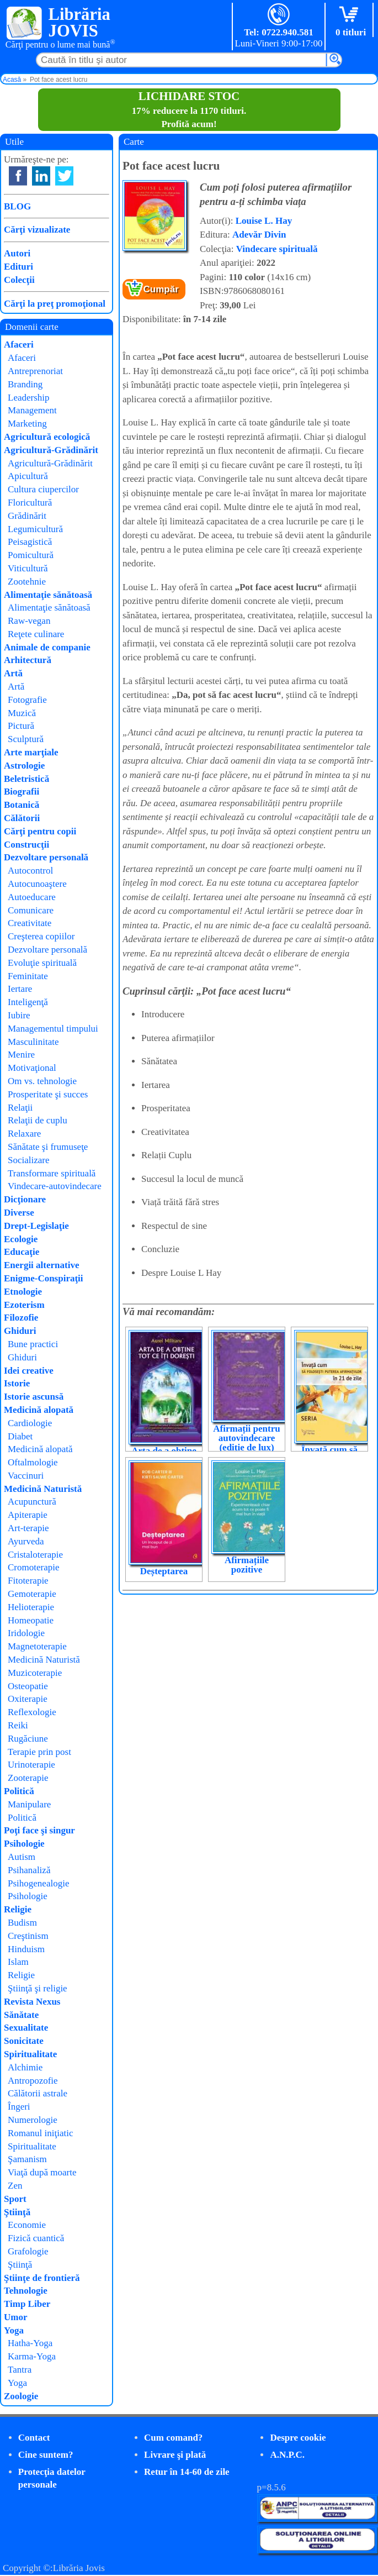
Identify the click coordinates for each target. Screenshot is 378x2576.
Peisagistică (30, 542)
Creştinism (28, 1936)
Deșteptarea (164, 1571)
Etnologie (23, 1291)
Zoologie (21, 2396)
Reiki (18, 1725)
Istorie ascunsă (33, 1396)
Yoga (14, 2330)
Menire (21, 1054)
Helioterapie (31, 1607)
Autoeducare (32, 897)
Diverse (19, 1212)
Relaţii (20, 1107)
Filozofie (21, 1317)
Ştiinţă (17, 2212)
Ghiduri (20, 1331)
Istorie (17, 1383)
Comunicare (31, 910)
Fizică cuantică (36, 2238)
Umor (15, 2317)
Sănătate (21, 2015)
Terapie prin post (39, 1752)
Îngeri (19, 2106)
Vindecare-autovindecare (55, 1186)
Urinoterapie (31, 1764)
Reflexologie (32, 1712)
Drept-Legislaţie (36, 1226)
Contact (34, 2437)
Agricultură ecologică (47, 437)
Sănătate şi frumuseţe (48, 1147)
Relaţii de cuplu (37, 1120)
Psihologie (24, 1843)
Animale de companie (47, 647)
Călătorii (22, 818)
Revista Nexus (32, 2001)
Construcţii (26, 844)
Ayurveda (26, 1541)
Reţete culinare (36, 634)
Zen (15, 2185)
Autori (17, 253)
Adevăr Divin (259, 234)
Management (32, 410)
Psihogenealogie (38, 1883)
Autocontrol (30, 870)
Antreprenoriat (35, 371)
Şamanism (27, 2159)
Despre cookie (298, 2437)
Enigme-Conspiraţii (43, 1278)
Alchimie (25, 2067)
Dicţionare (25, 1199)
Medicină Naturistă (43, 1489)
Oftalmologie (33, 1462)
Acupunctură (32, 1501)
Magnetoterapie (37, 1646)
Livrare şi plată (175, 2454)
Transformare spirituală (51, 1173)
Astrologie (24, 765)
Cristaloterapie (35, 1554)
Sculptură (26, 739)
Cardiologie (30, 1423)
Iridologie (26, 1633)
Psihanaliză (29, 1870)
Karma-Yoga (32, 2356)
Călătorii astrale (37, 2093)
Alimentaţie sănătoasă (48, 595)
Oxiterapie (27, 1699)
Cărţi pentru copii (40, 831)
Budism (22, 1922)
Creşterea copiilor (41, 936)
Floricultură (30, 502)
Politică (19, 1791)
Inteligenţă (28, 1002)
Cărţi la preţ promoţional (54, 303)
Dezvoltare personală (46, 857)
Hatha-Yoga (30, 2343)
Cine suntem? (45, 2454)
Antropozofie (33, 2080)
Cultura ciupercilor (43, 489)
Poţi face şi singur (39, 1830)
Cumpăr (161, 289)
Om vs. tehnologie (42, 1081)
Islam (18, 1962)
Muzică (22, 713)
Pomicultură (31, 555)
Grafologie (28, 2251)
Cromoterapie (33, 1567)
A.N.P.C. (287, 2454)
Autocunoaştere (37, 884)
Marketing (27, 423)
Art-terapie (28, 1528)
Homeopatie (31, 1620)
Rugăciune (28, 1738)
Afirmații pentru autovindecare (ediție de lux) (246, 1438)
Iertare (20, 989)
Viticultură (28, 568)
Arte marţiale (31, 752)
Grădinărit (27, 516)
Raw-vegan (29, 621)
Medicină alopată (38, 1410)
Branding (25, 384)
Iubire (19, 1015)
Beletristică (26, 779)
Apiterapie (27, 1515)
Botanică (21, 805)
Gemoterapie (32, 1594)
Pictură (21, 726)
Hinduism (26, 1949)
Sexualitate (26, 2027)
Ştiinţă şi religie (37, 1988)
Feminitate (28, 976)
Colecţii (19, 280)
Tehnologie (25, 2290)
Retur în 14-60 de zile (187, 2472)
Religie (17, 1909)
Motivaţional (32, 1068)
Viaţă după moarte (42, 2172)
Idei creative (29, 1370)
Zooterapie (28, 1778)
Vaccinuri (26, 1475)
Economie (27, 2225)
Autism (21, 1857)
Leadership (29, 397)
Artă (13, 673)
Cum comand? (173, 2437)
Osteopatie (28, 1686)
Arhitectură (27, 660)
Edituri (18, 266)
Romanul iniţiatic (40, 2133)
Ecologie (21, 1239)
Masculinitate (33, 1042)
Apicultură (28, 476)
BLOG (17, 206)
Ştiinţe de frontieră (42, 2278)
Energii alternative (41, 1265)
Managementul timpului (53, 1028)
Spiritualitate (30, 2054)
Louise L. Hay (264, 220)
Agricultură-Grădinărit (51, 450)
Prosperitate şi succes (48, 1094)
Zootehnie (27, 581)
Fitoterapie (28, 1580)
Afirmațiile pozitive (247, 1565)
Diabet (20, 1436)
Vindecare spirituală (277, 249)
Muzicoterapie (35, 1673)
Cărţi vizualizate (37, 229)
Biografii (21, 791)
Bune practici (33, 1344)
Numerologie (32, 2120)
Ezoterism (24, 1305)
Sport (15, 2199)
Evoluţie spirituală (42, 963)
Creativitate (29, 923)
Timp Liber (27, 2304)
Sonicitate (24, 2041)
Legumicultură (35, 529)
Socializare (29, 1160)
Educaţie (21, 1252)
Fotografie (27, 700)
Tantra (19, 2369)
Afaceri (19, 344)
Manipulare (29, 1804)
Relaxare (24, 1133)
